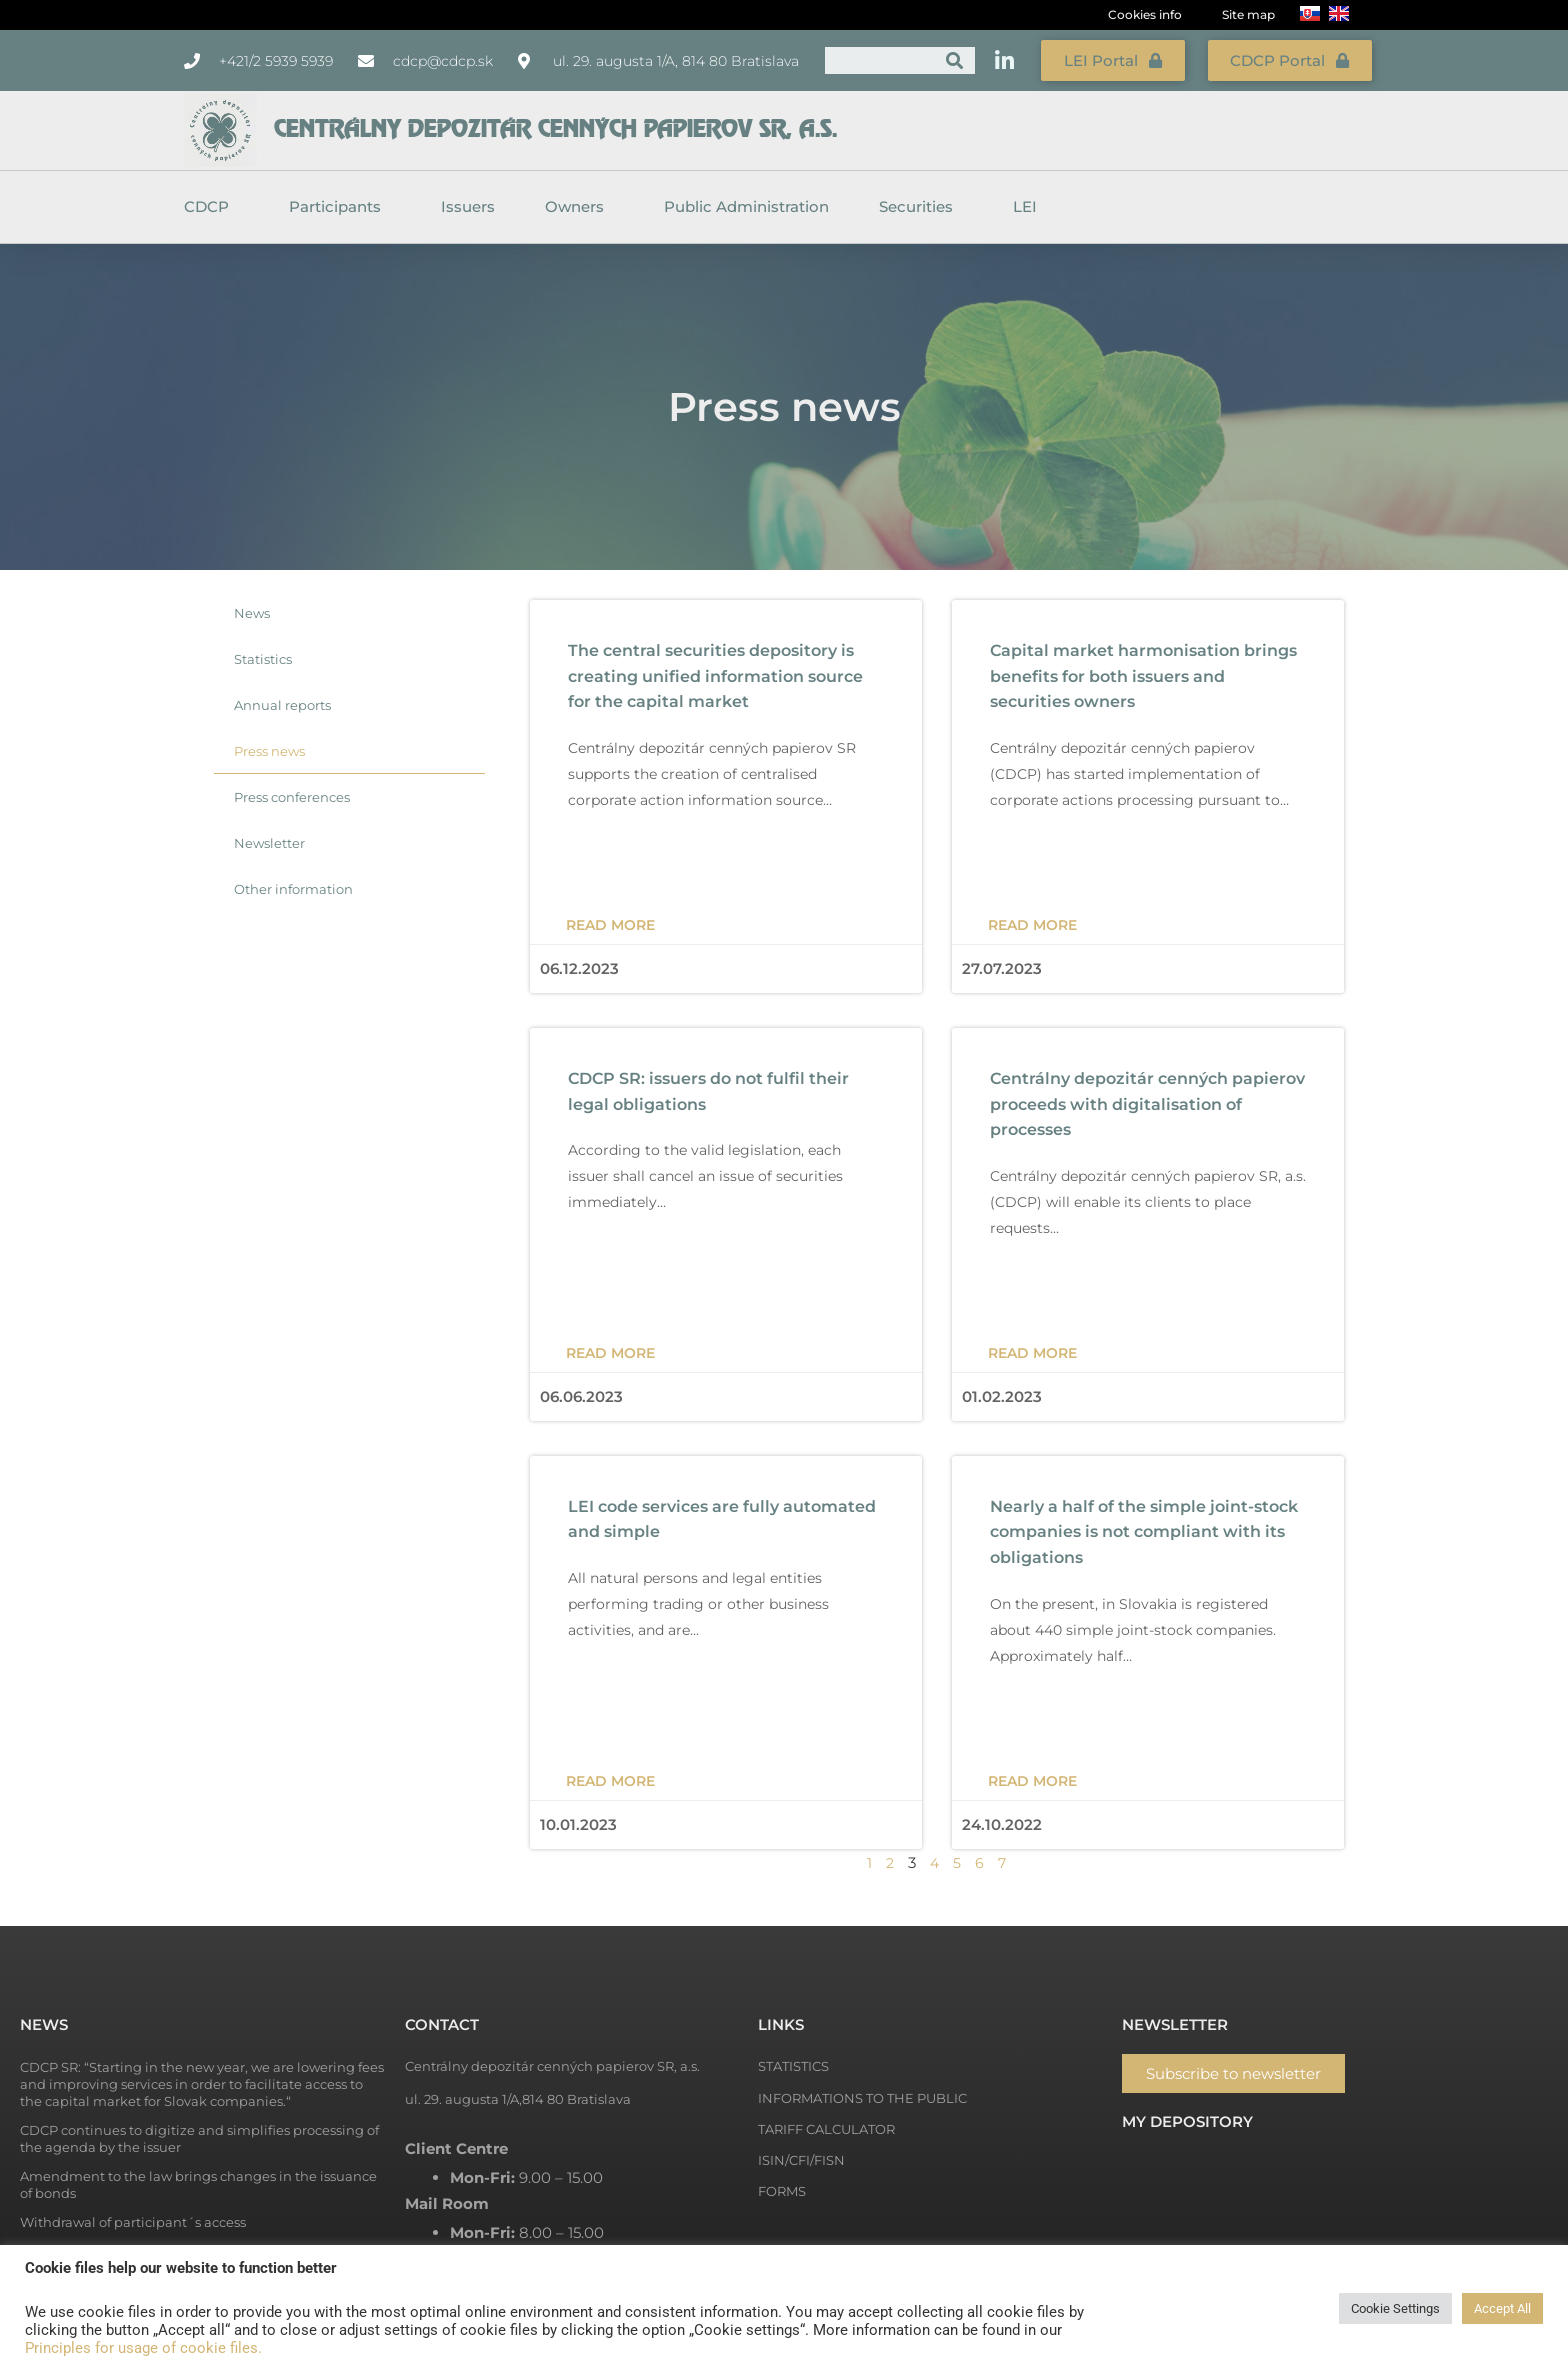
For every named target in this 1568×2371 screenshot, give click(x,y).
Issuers (468, 204)
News (252, 611)
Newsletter (269, 841)
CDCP (211, 205)
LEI (1025, 204)
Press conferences (292, 795)
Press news (269, 749)
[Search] (954, 59)
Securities (921, 205)
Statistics (263, 657)
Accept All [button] (1502, 2308)
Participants (340, 205)
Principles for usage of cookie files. (143, 2348)
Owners (579, 205)
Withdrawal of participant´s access (133, 2220)
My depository (1187, 2119)
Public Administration (746, 204)
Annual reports (282, 703)
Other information (293, 887)
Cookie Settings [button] (1395, 2308)
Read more (610, 923)
